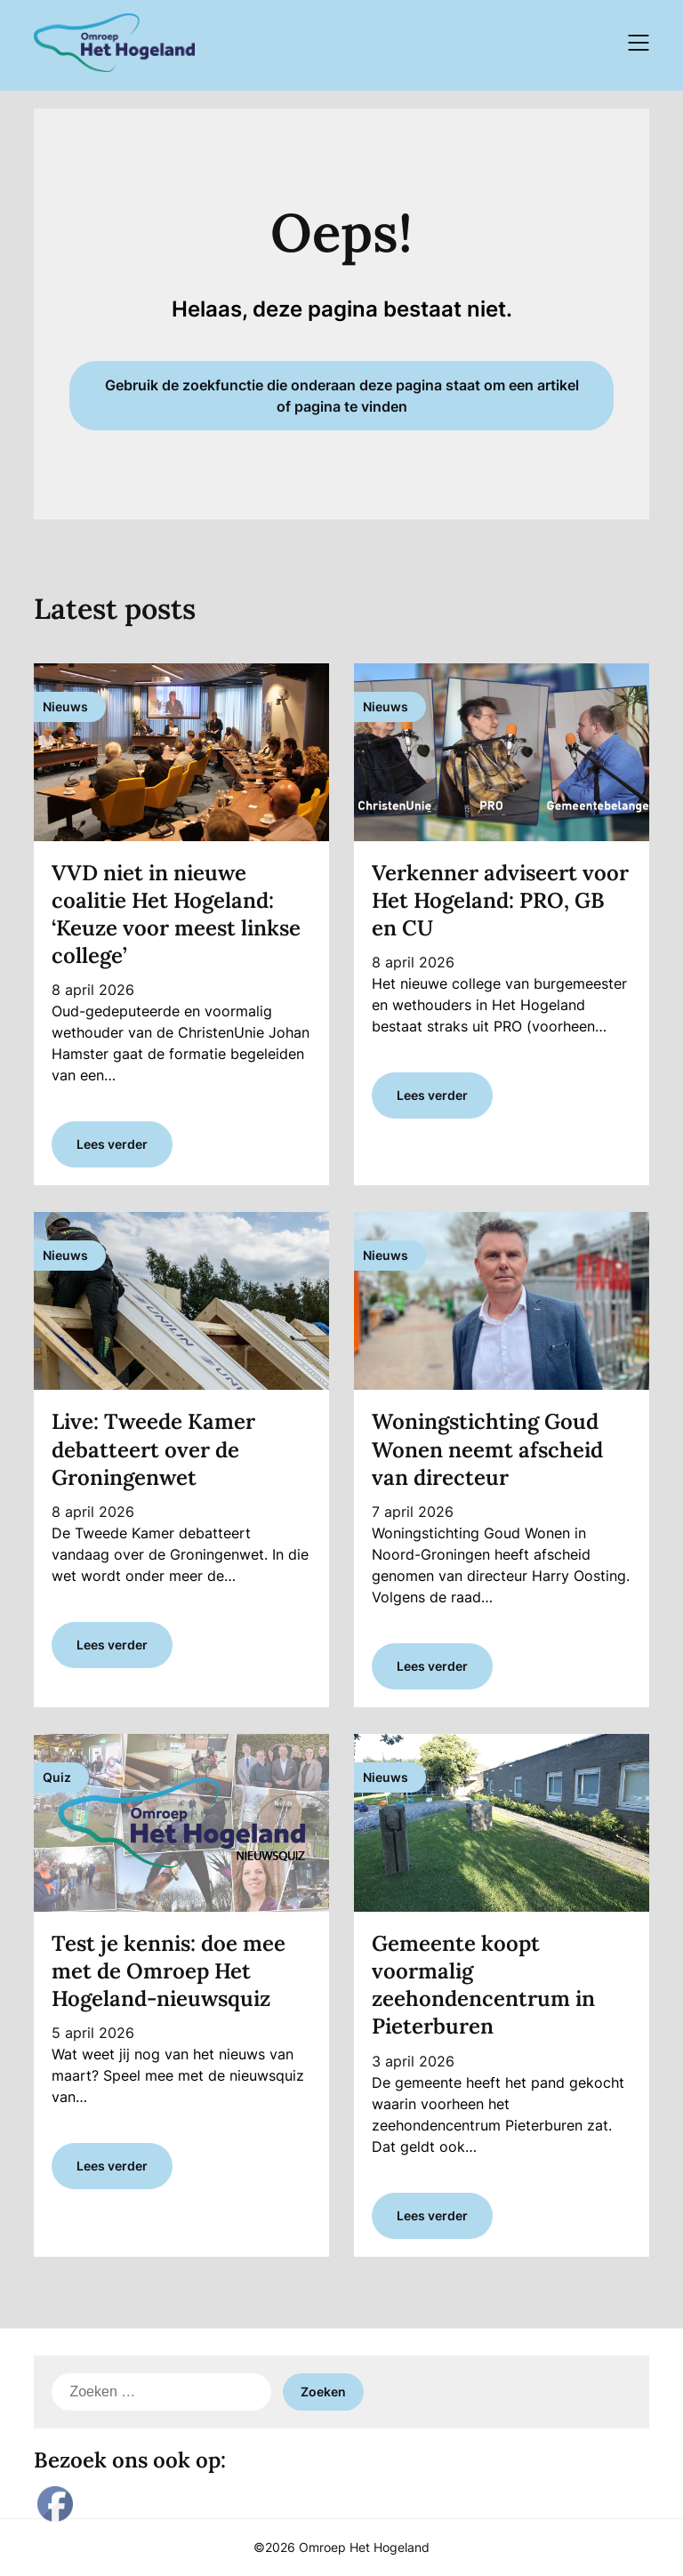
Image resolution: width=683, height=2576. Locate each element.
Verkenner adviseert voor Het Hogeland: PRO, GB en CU (500, 900)
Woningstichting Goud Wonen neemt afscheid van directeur (487, 1449)
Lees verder (112, 1144)
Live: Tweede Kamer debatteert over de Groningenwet (153, 1449)
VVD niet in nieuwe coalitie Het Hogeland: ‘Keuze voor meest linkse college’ (176, 914)
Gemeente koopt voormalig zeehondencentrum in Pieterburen (483, 1985)
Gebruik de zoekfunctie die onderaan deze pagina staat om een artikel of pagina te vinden (342, 395)
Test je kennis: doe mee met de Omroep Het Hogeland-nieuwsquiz (168, 1971)
